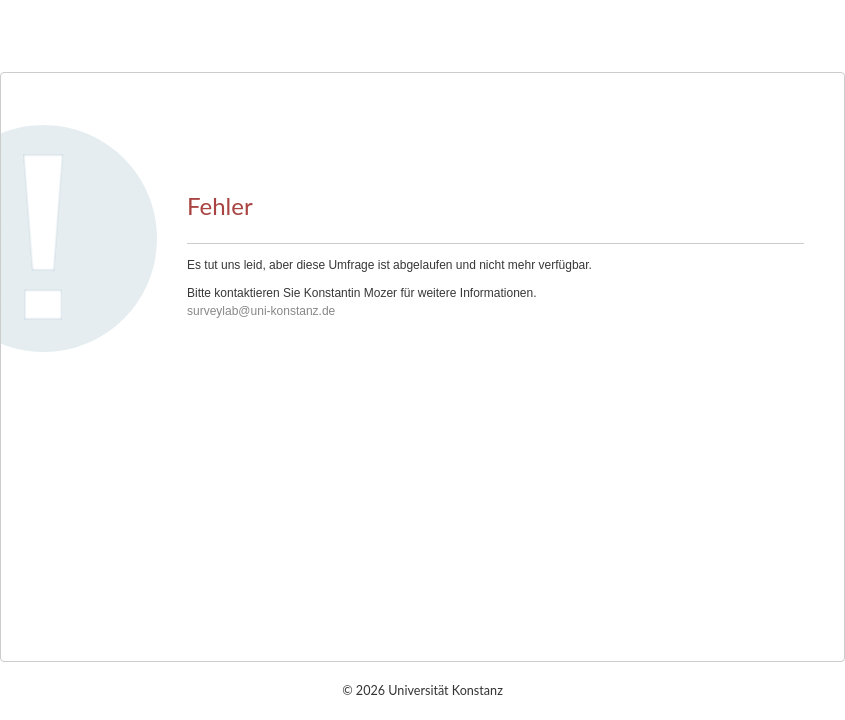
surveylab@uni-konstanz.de (261, 311)
